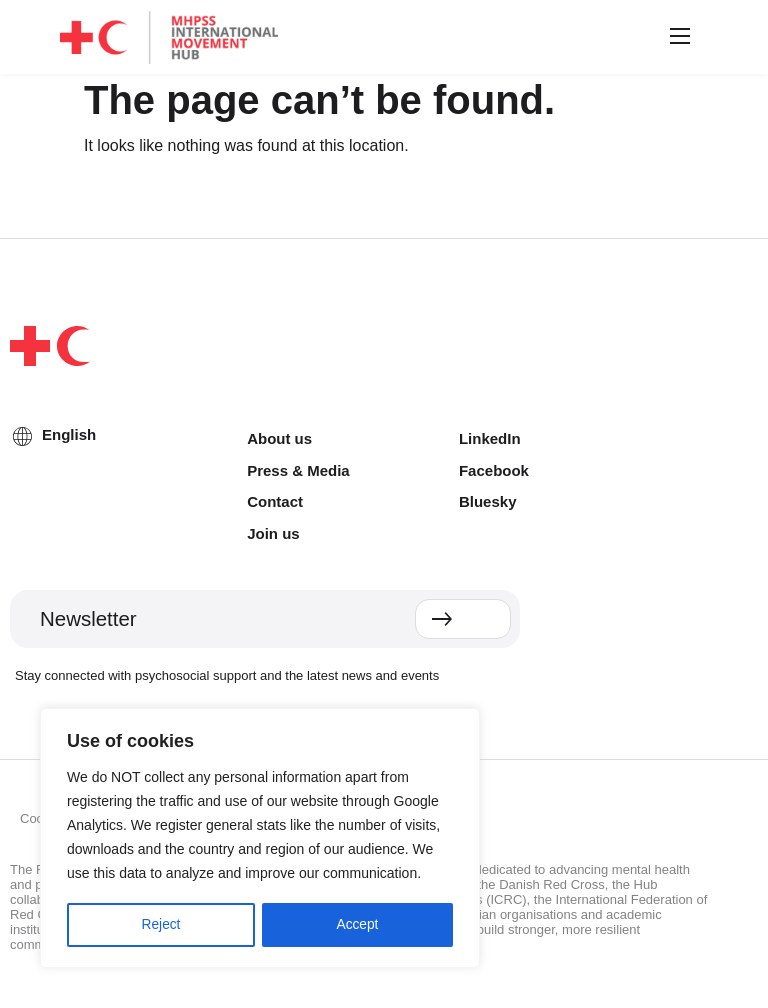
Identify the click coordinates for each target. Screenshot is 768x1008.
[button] (677, 37)
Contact (275, 501)
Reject (161, 925)
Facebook (494, 470)
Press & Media (298, 470)
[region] (260, 839)
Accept (357, 925)
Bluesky (488, 501)
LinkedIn (490, 438)
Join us (273, 533)
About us (279, 438)
